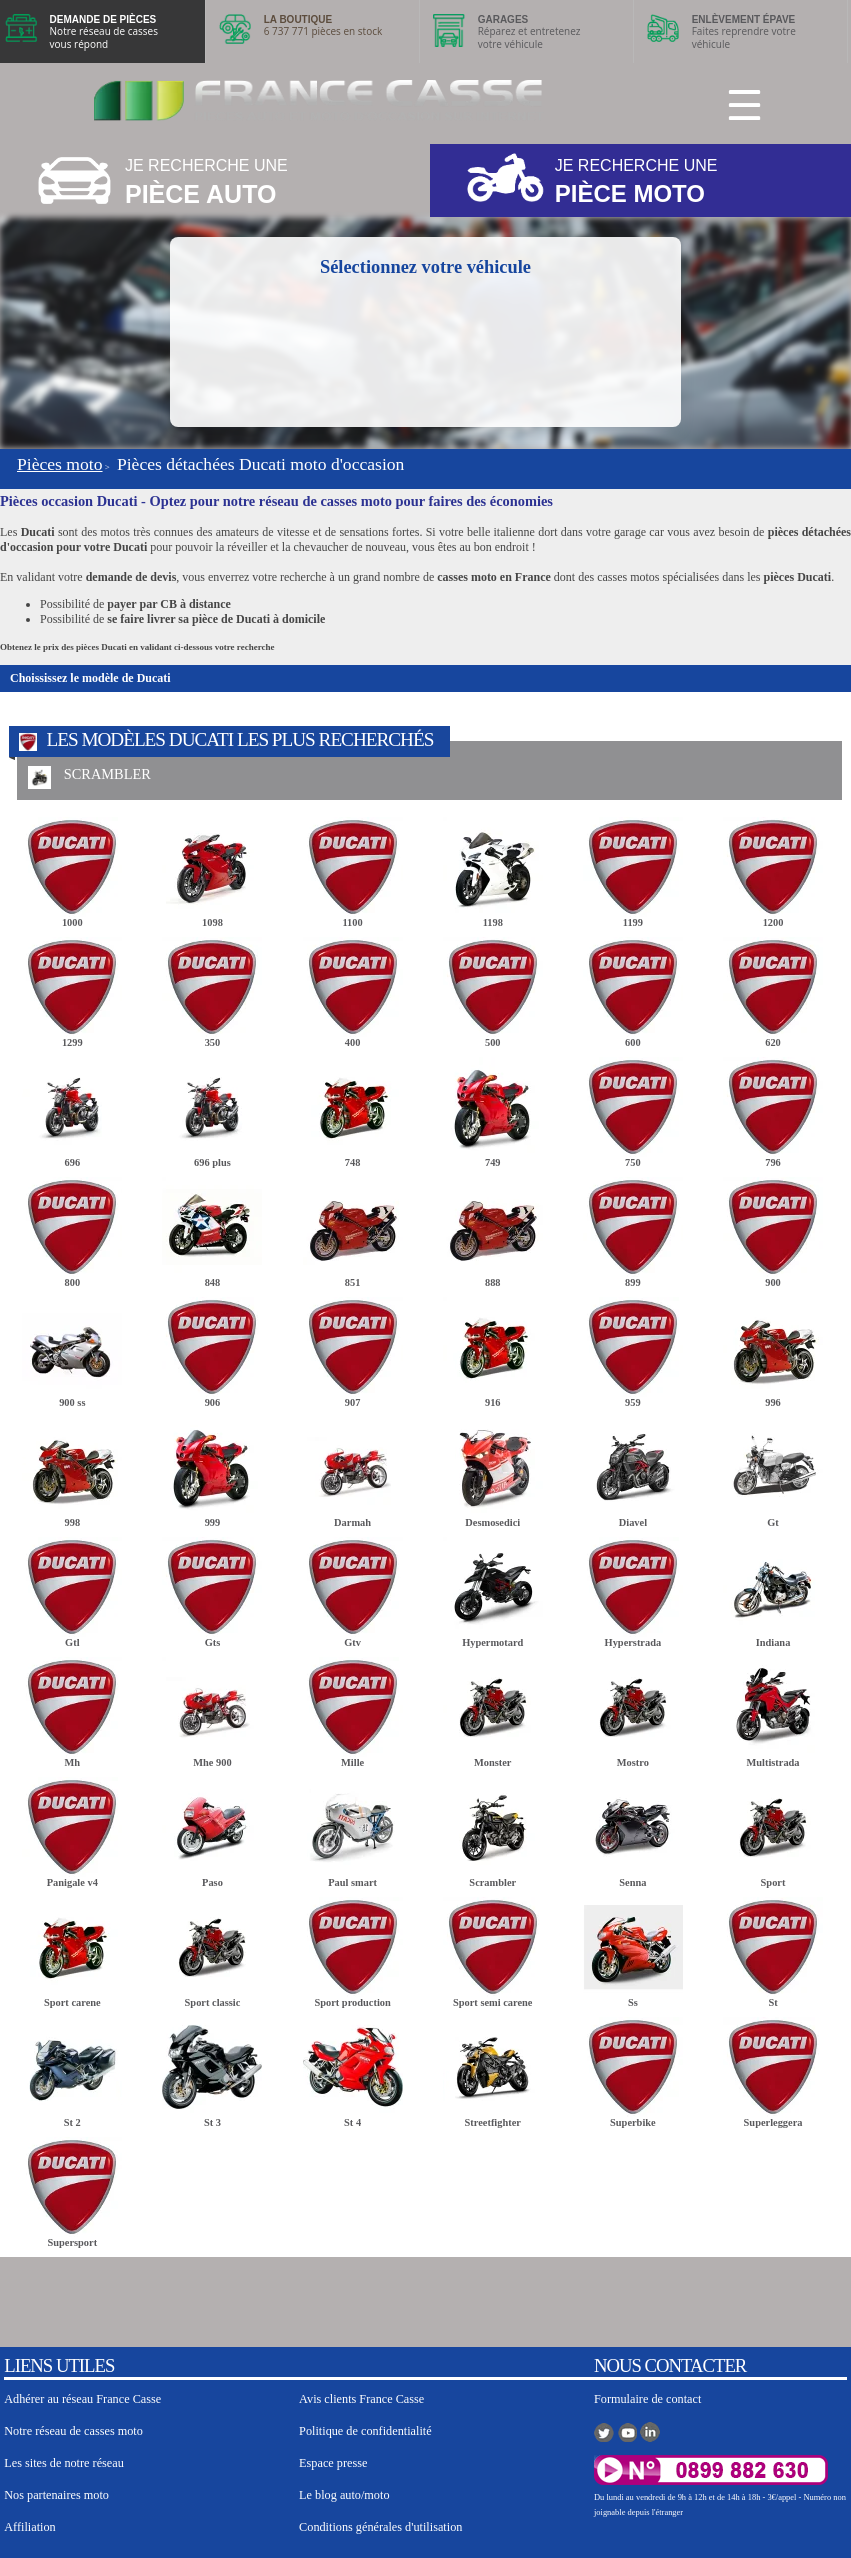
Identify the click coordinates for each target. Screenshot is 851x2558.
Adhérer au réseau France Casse (82, 2399)
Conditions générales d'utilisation (380, 2527)
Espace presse (333, 2463)
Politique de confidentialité (365, 2431)
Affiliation (29, 2527)
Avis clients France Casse (361, 2399)
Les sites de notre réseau (64, 2463)
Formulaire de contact (647, 2399)
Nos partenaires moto (56, 2495)
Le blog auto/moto (344, 2495)
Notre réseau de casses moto (73, 2431)
